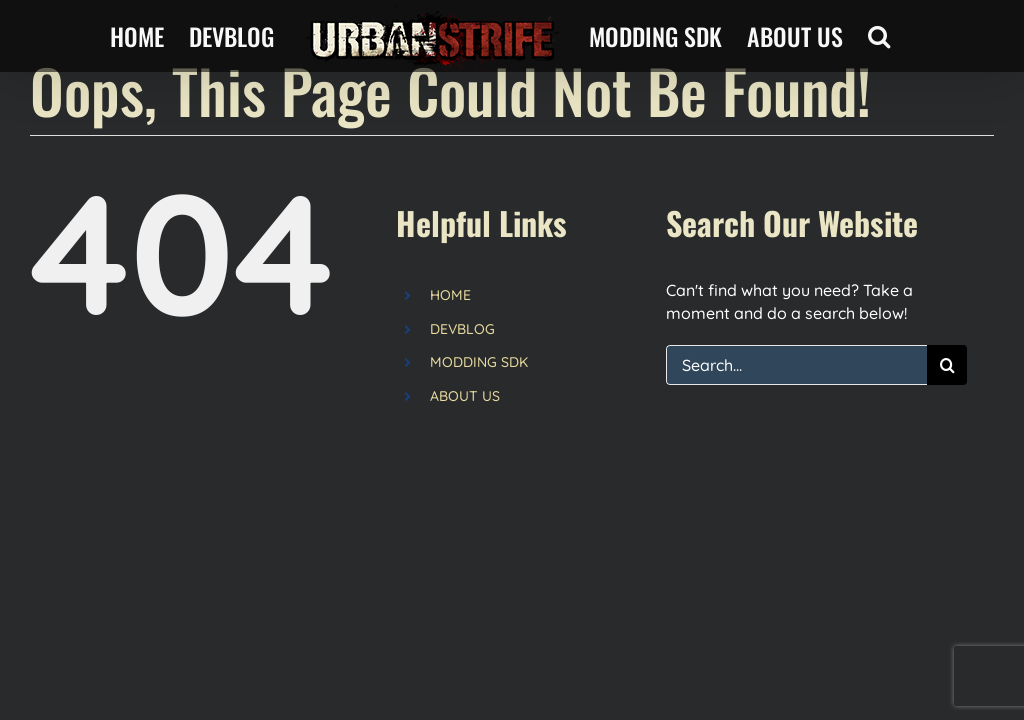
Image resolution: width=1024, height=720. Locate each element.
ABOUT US (465, 396)
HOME (450, 295)
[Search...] (796, 365)
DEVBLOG (462, 329)
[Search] (947, 365)
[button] (879, 36)
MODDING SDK (479, 362)
